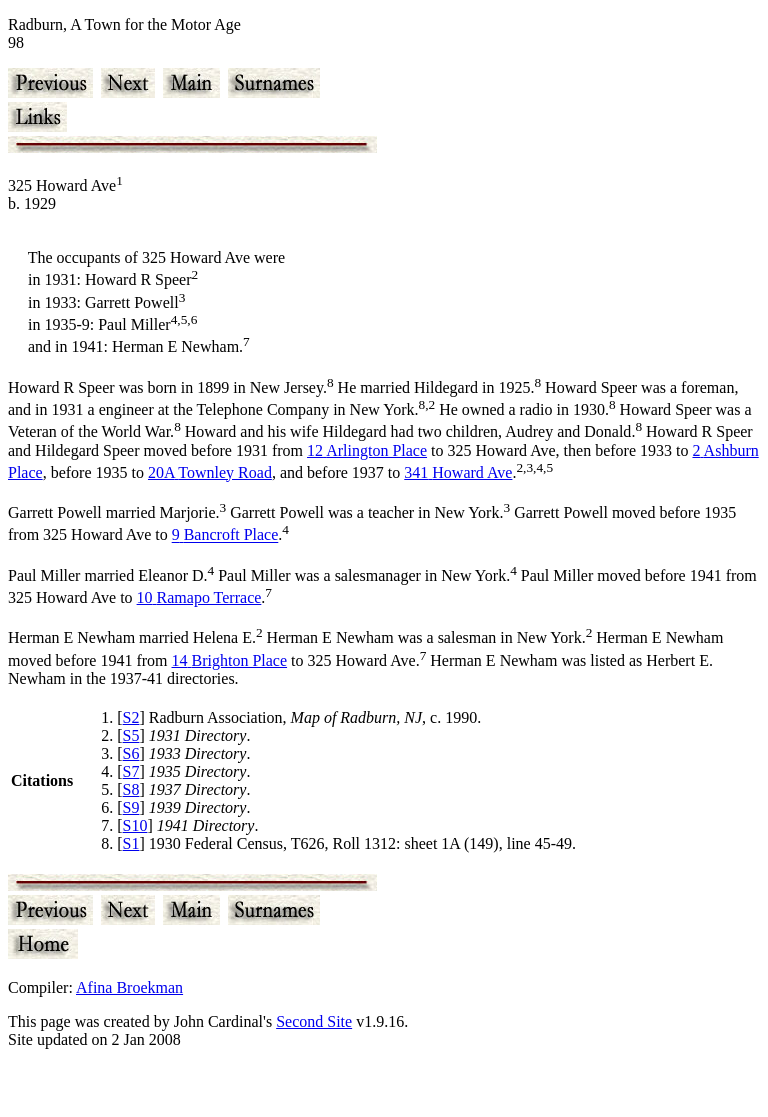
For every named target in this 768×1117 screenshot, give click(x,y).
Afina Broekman (129, 987)
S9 (131, 807)
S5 (131, 735)
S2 (131, 717)
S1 (131, 843)
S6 (131, 753)
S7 (131, 771)
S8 (131, 789)
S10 (135, 825)
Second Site (314, 1021)
